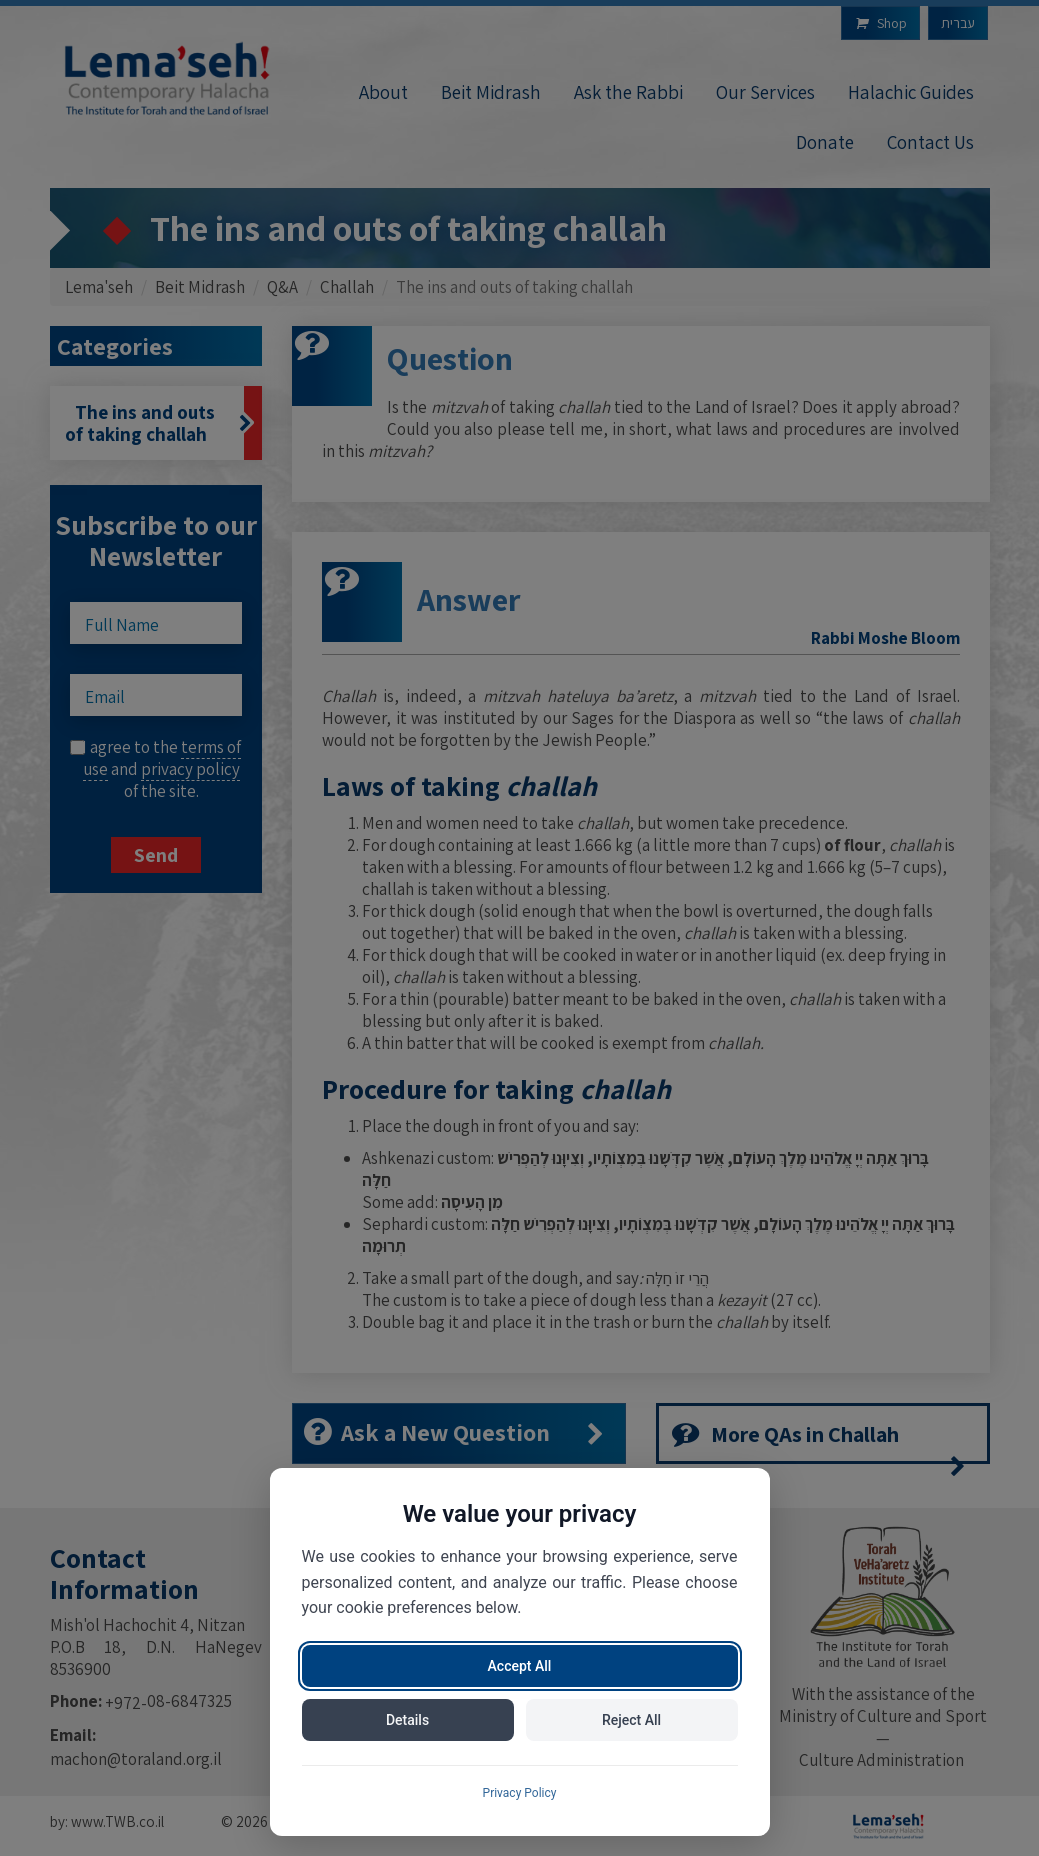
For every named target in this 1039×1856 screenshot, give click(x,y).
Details (407, 1720)
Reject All (631, 1720)
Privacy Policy (520, 1793)
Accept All (520, 1666)
